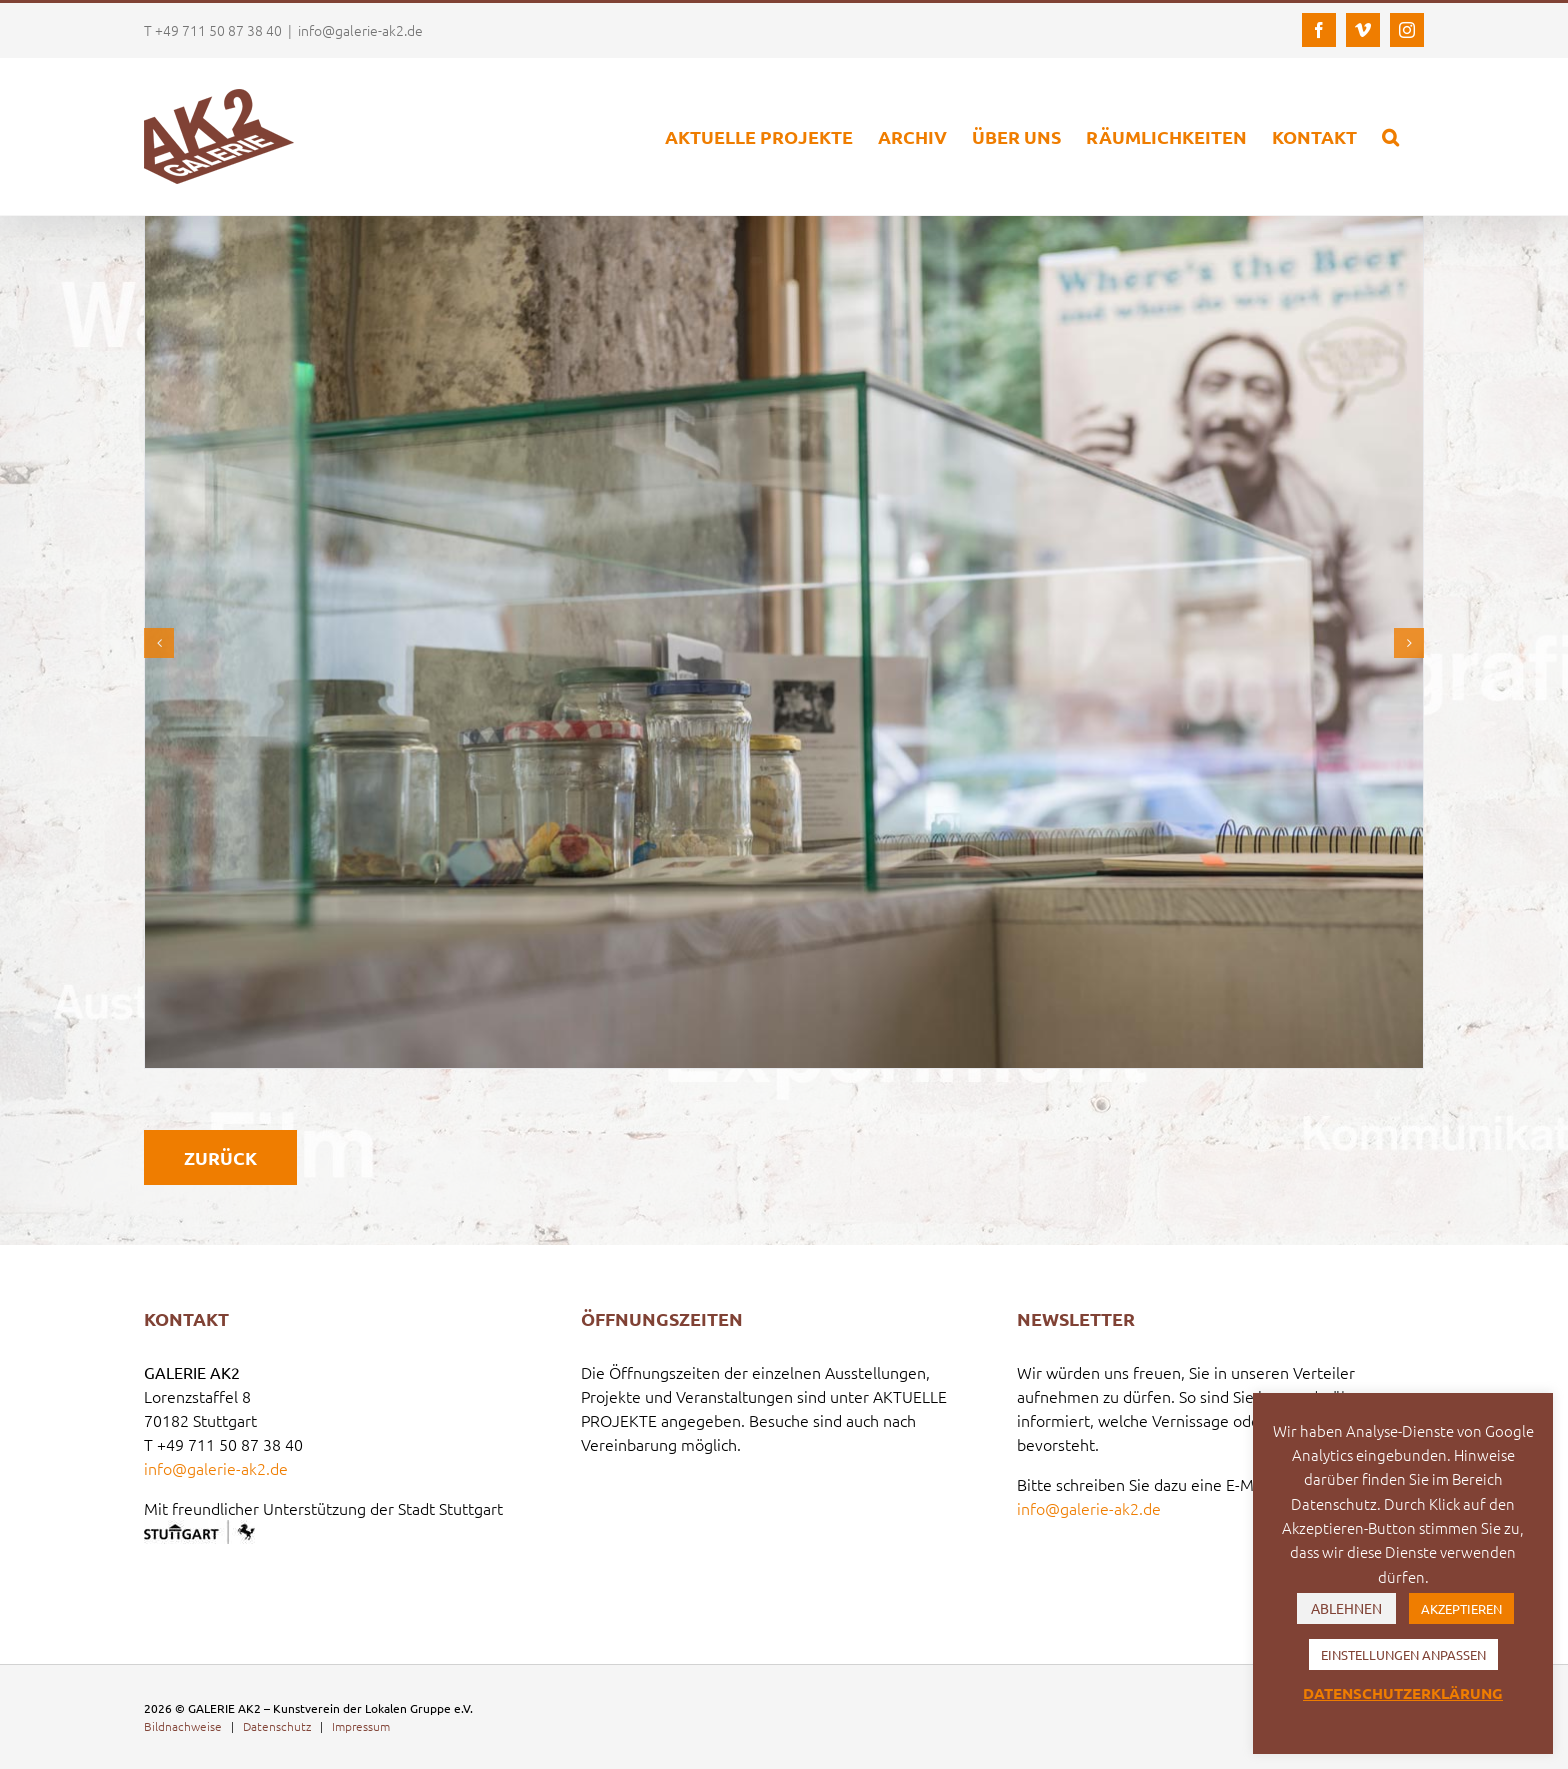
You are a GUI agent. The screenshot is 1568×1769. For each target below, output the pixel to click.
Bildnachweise (183, 1726)
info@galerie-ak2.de (360, 30)
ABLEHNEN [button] (1346, 1608)
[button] (1390, 136)
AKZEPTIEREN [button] (1461, 1608)
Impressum (361, 1726)
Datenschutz (277, 1726)
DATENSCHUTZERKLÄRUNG (1403, 1693)
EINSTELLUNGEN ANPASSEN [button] (1403, 1654)
